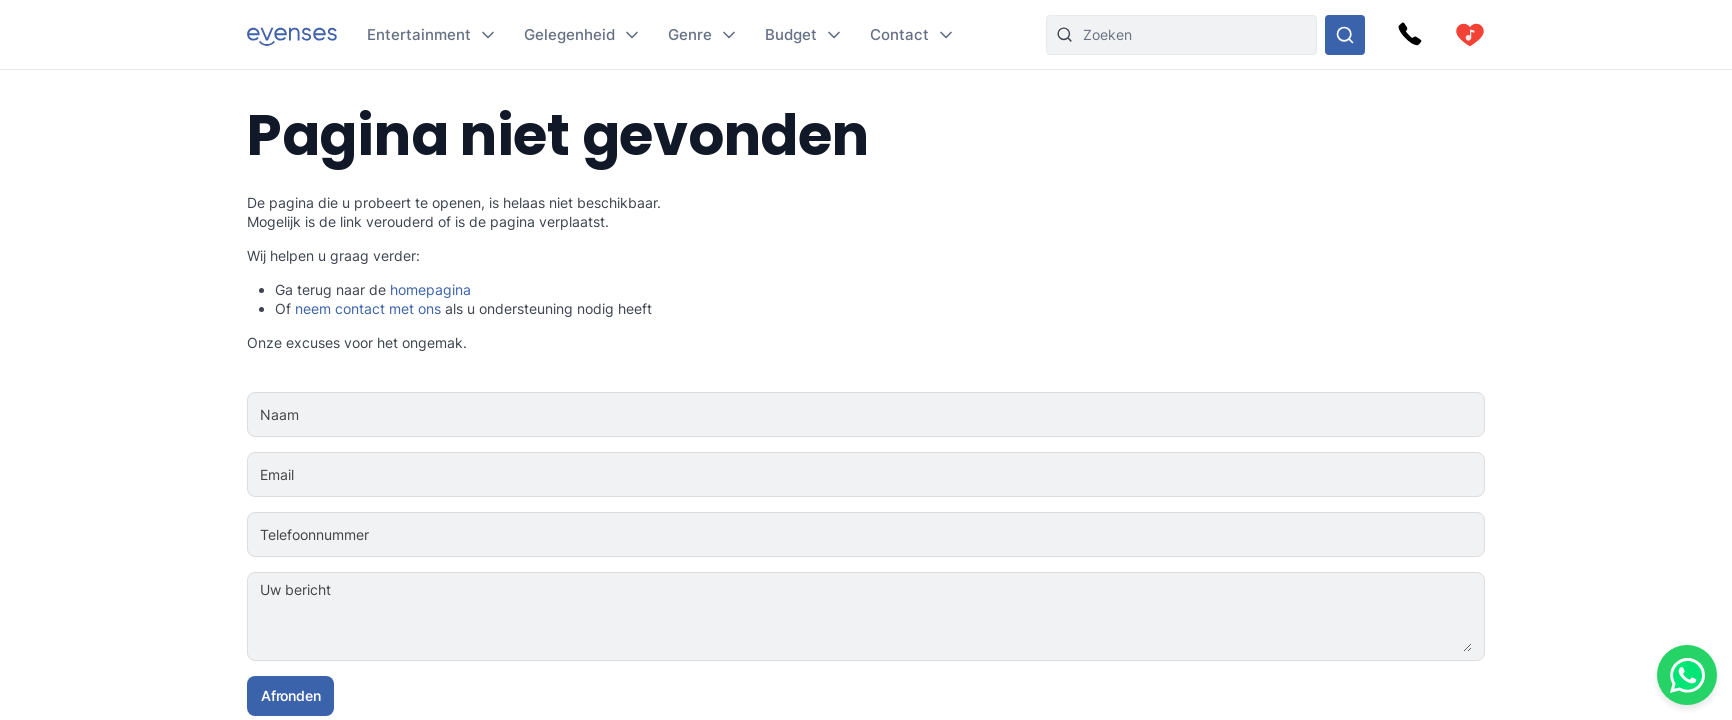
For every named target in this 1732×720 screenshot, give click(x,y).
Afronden (290, 695)
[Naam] (926, 415)
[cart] (1470, 35)
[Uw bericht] (926, 616)
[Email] (926, 475)
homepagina (430, 289)
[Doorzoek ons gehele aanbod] (1345, 35)
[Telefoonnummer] (928, 535)
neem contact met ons (368, 308)
